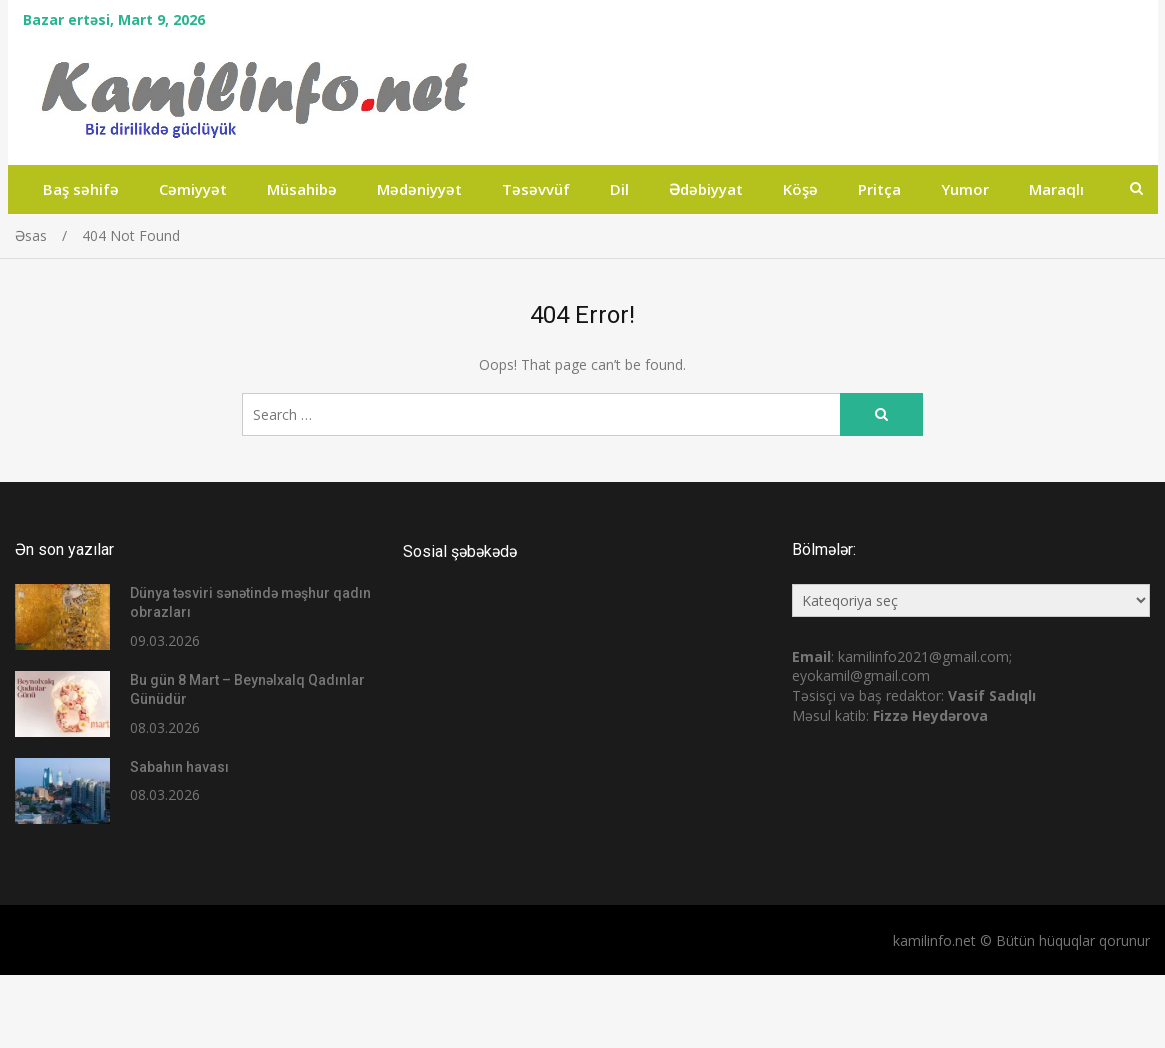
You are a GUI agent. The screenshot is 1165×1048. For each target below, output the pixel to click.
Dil (619, 189)
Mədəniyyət (419, 189)
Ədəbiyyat (706, 189)
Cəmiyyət (193, 189)
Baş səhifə (81, 189)
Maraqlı (1056, 189)
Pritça (879, 189)
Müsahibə (302, 189)
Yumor (965, 189)
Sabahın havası (179, 767)
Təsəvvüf (536, 189)
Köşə (800, 189)
